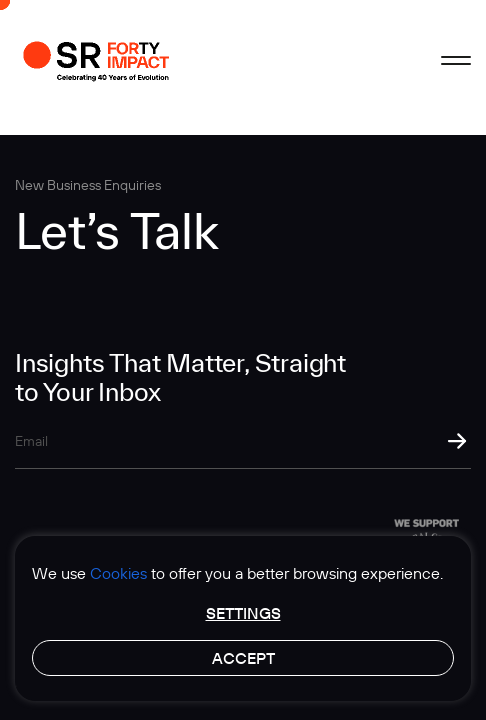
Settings (243, 613)
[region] (243, 618)
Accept (243, 658)
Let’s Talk (117, 230)
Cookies (118, 573)
